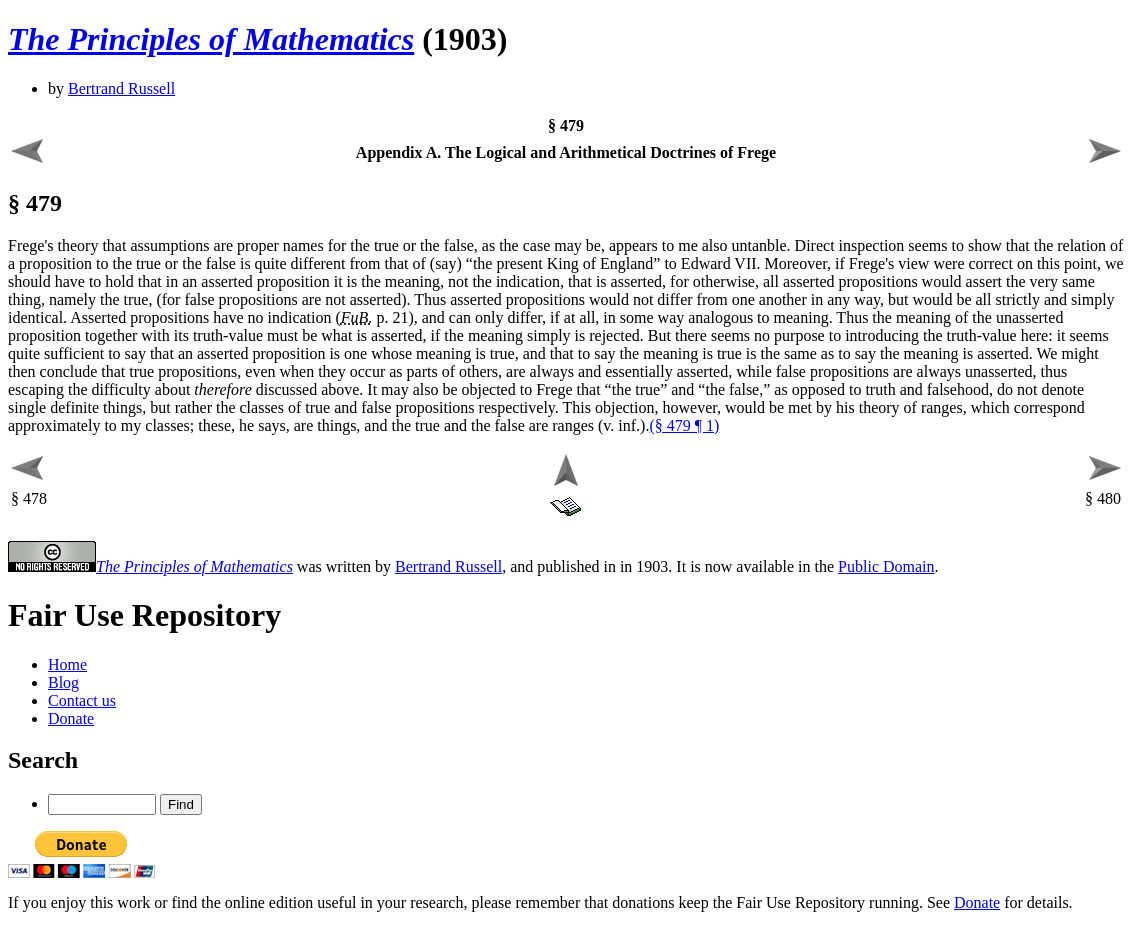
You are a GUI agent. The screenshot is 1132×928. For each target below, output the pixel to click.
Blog (63, 682)
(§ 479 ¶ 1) (684, 425)
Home (67, 664)
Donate (71, 718)
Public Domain (886, 566)
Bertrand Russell (121, 88)
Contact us (82, 700)
